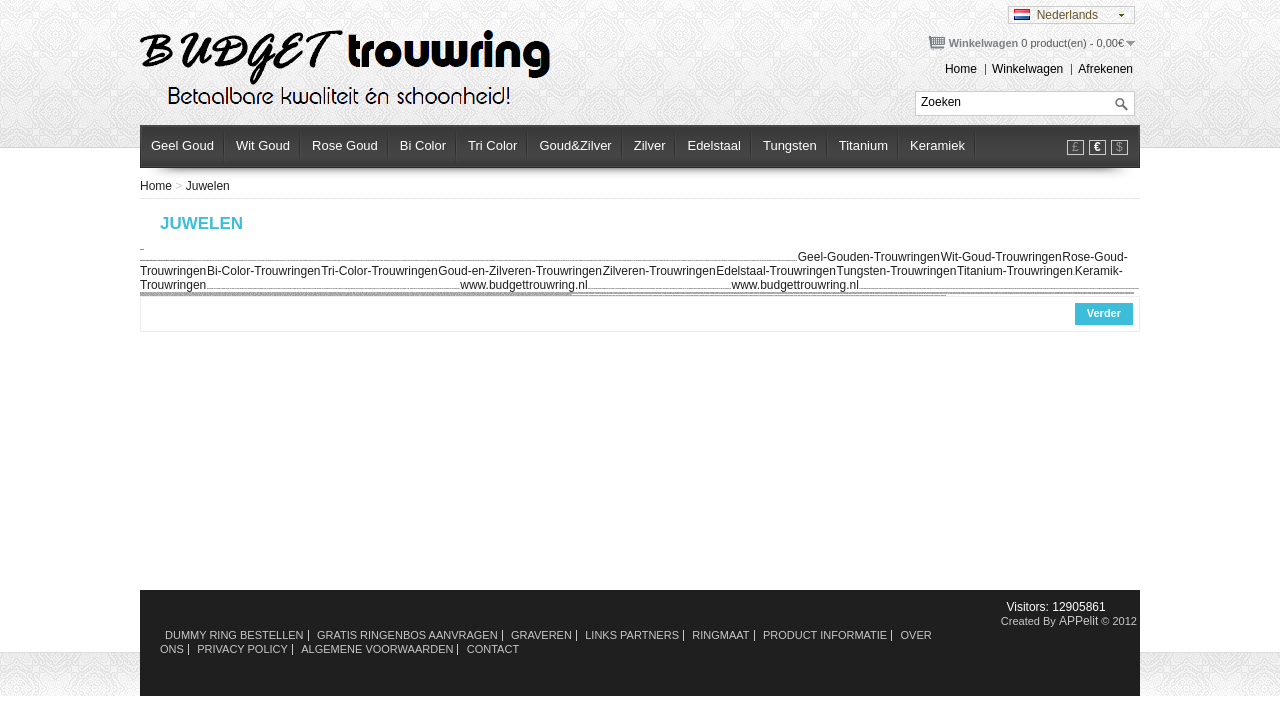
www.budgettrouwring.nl (523, 285)
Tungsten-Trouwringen (897, 271)
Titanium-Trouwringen (1015, 271)
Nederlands (1056, 15)
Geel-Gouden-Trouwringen (869, 257)
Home (961, 69)
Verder (1104, 313)
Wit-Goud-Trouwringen (1001, 257)
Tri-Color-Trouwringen (379, 271)
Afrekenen (1105, 69)
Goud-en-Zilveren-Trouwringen (520, 271)
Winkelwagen (1027, 69)
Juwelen (208, 186)
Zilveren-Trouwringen (659, 271)
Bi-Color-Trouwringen (264, 271)
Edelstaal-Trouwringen (776, 271)
